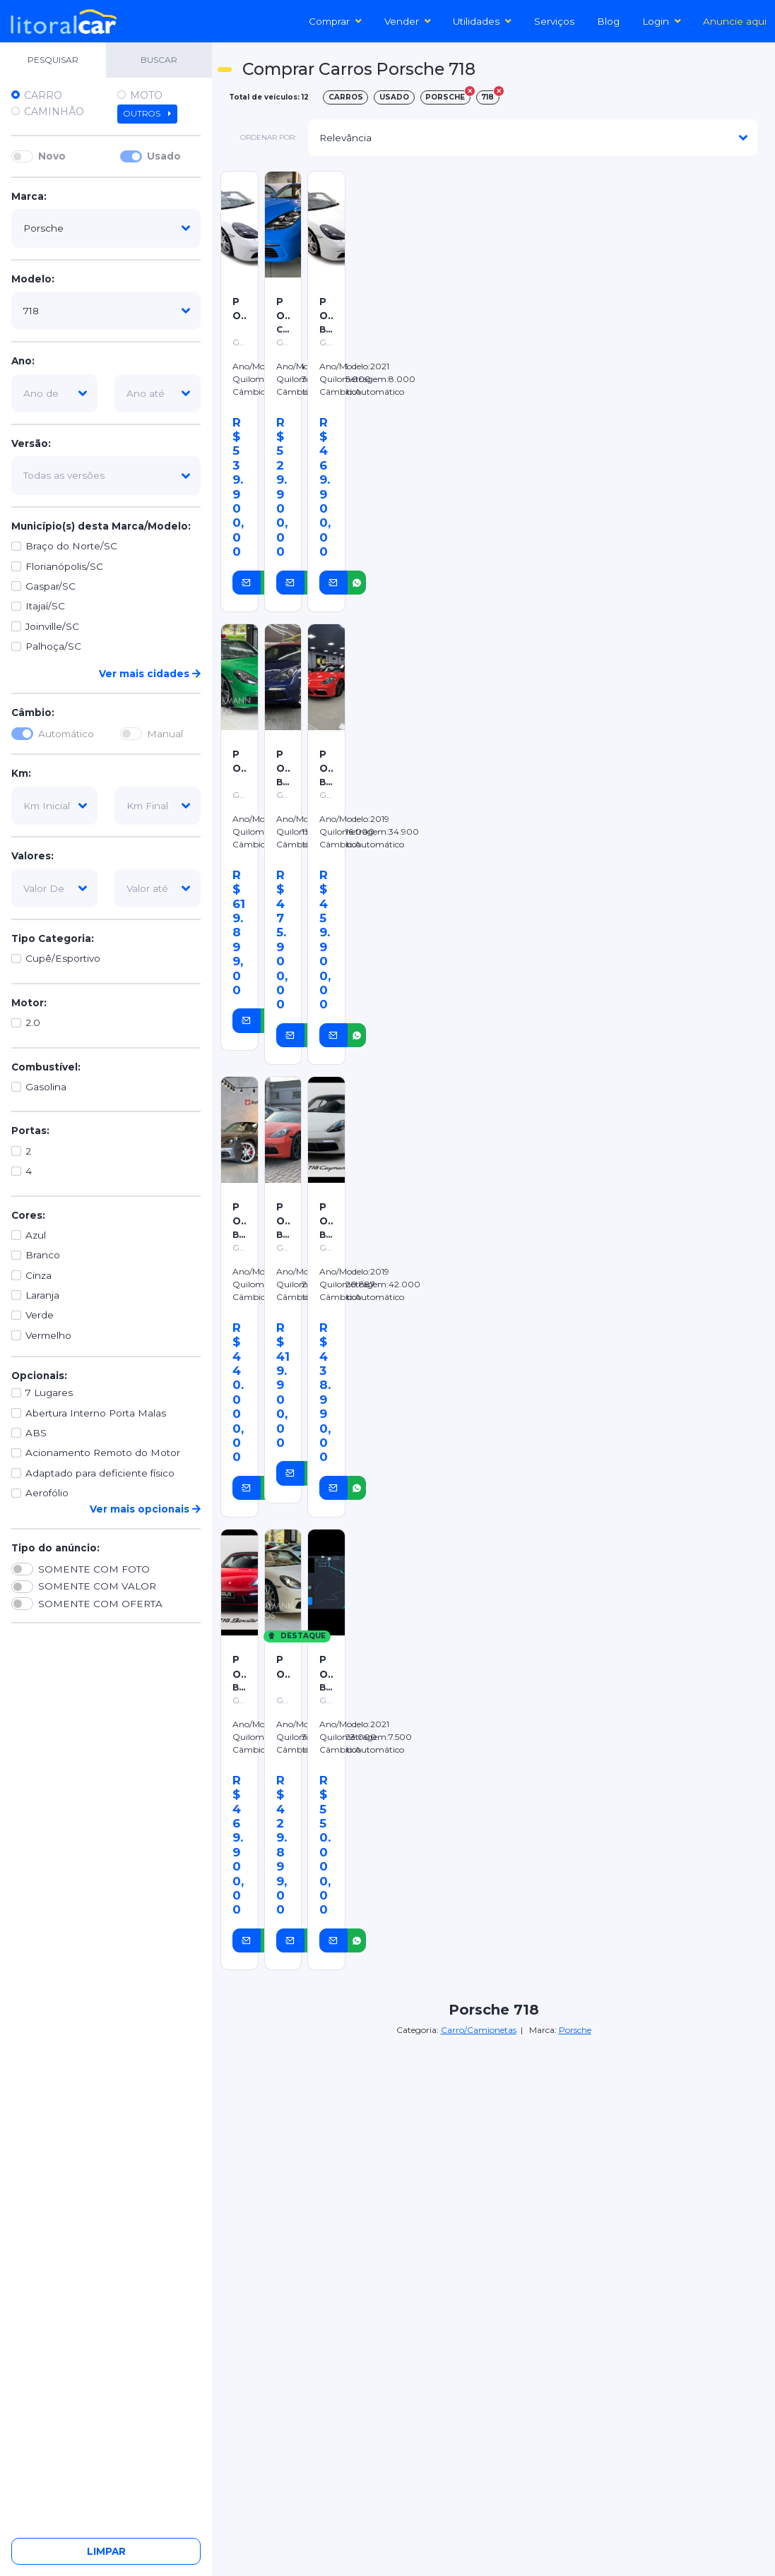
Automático (66, 733)
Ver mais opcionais (145, 1509)
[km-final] (157, 806)
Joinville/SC (52, 626)
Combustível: (46, 1067)
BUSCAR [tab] (159, 59)
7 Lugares (49, 1392)
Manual (165, 733)
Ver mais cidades (150, 673)
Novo (52, 156)
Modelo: (32, 279)
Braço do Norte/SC (71, 545)
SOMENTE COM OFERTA (100, 1603)
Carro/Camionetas (478, 2030)
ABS (36, 1432)
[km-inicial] (54, 806)
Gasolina (45, 1086)
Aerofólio (47, 1492)
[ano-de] (54, 393)
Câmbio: (32, 712)
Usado (164, 156)
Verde (39, 1314)
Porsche (575, 2030)
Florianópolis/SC (64, 566)
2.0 (32, 1022)
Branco (42, 1254)
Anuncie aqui (735, 21)
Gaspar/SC (50, 586)
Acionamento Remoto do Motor (102, 1452)
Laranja (42, 1295)
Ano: (23, 360)
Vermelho (48, 1335)
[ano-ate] (157, 393)
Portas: (30, 1130)
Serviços (554, 21)
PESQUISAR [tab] (53, 59)
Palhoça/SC (53, 646)
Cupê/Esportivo (62, 958)
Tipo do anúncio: (55, 1548)
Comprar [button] (335, 21)
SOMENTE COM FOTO (94, 1569)
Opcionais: (39, 1375)
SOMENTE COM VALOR (97, 1586)
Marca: (29, 196)
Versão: (31, 443)
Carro (43, 95)
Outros (147, 114)
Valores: (32, 855)
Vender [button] (407, 21)
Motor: (29, 1002)
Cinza (38, 1275)
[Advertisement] (561, 267)
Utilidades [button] (482, 21)
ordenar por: (268, 137)
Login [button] (661, 21)
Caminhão (54, 111)
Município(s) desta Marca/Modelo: (101, 526)
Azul (35, 1235)
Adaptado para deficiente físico (99, 1473)
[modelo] (106, 311)
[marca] (106, 228)
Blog (608, 21)
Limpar (106, 2551)
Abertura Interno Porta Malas (95, 1413)
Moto (146, 95)
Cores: (28, 1215)
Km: (21, 773)
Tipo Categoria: (52, 938)
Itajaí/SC (45, 606)
